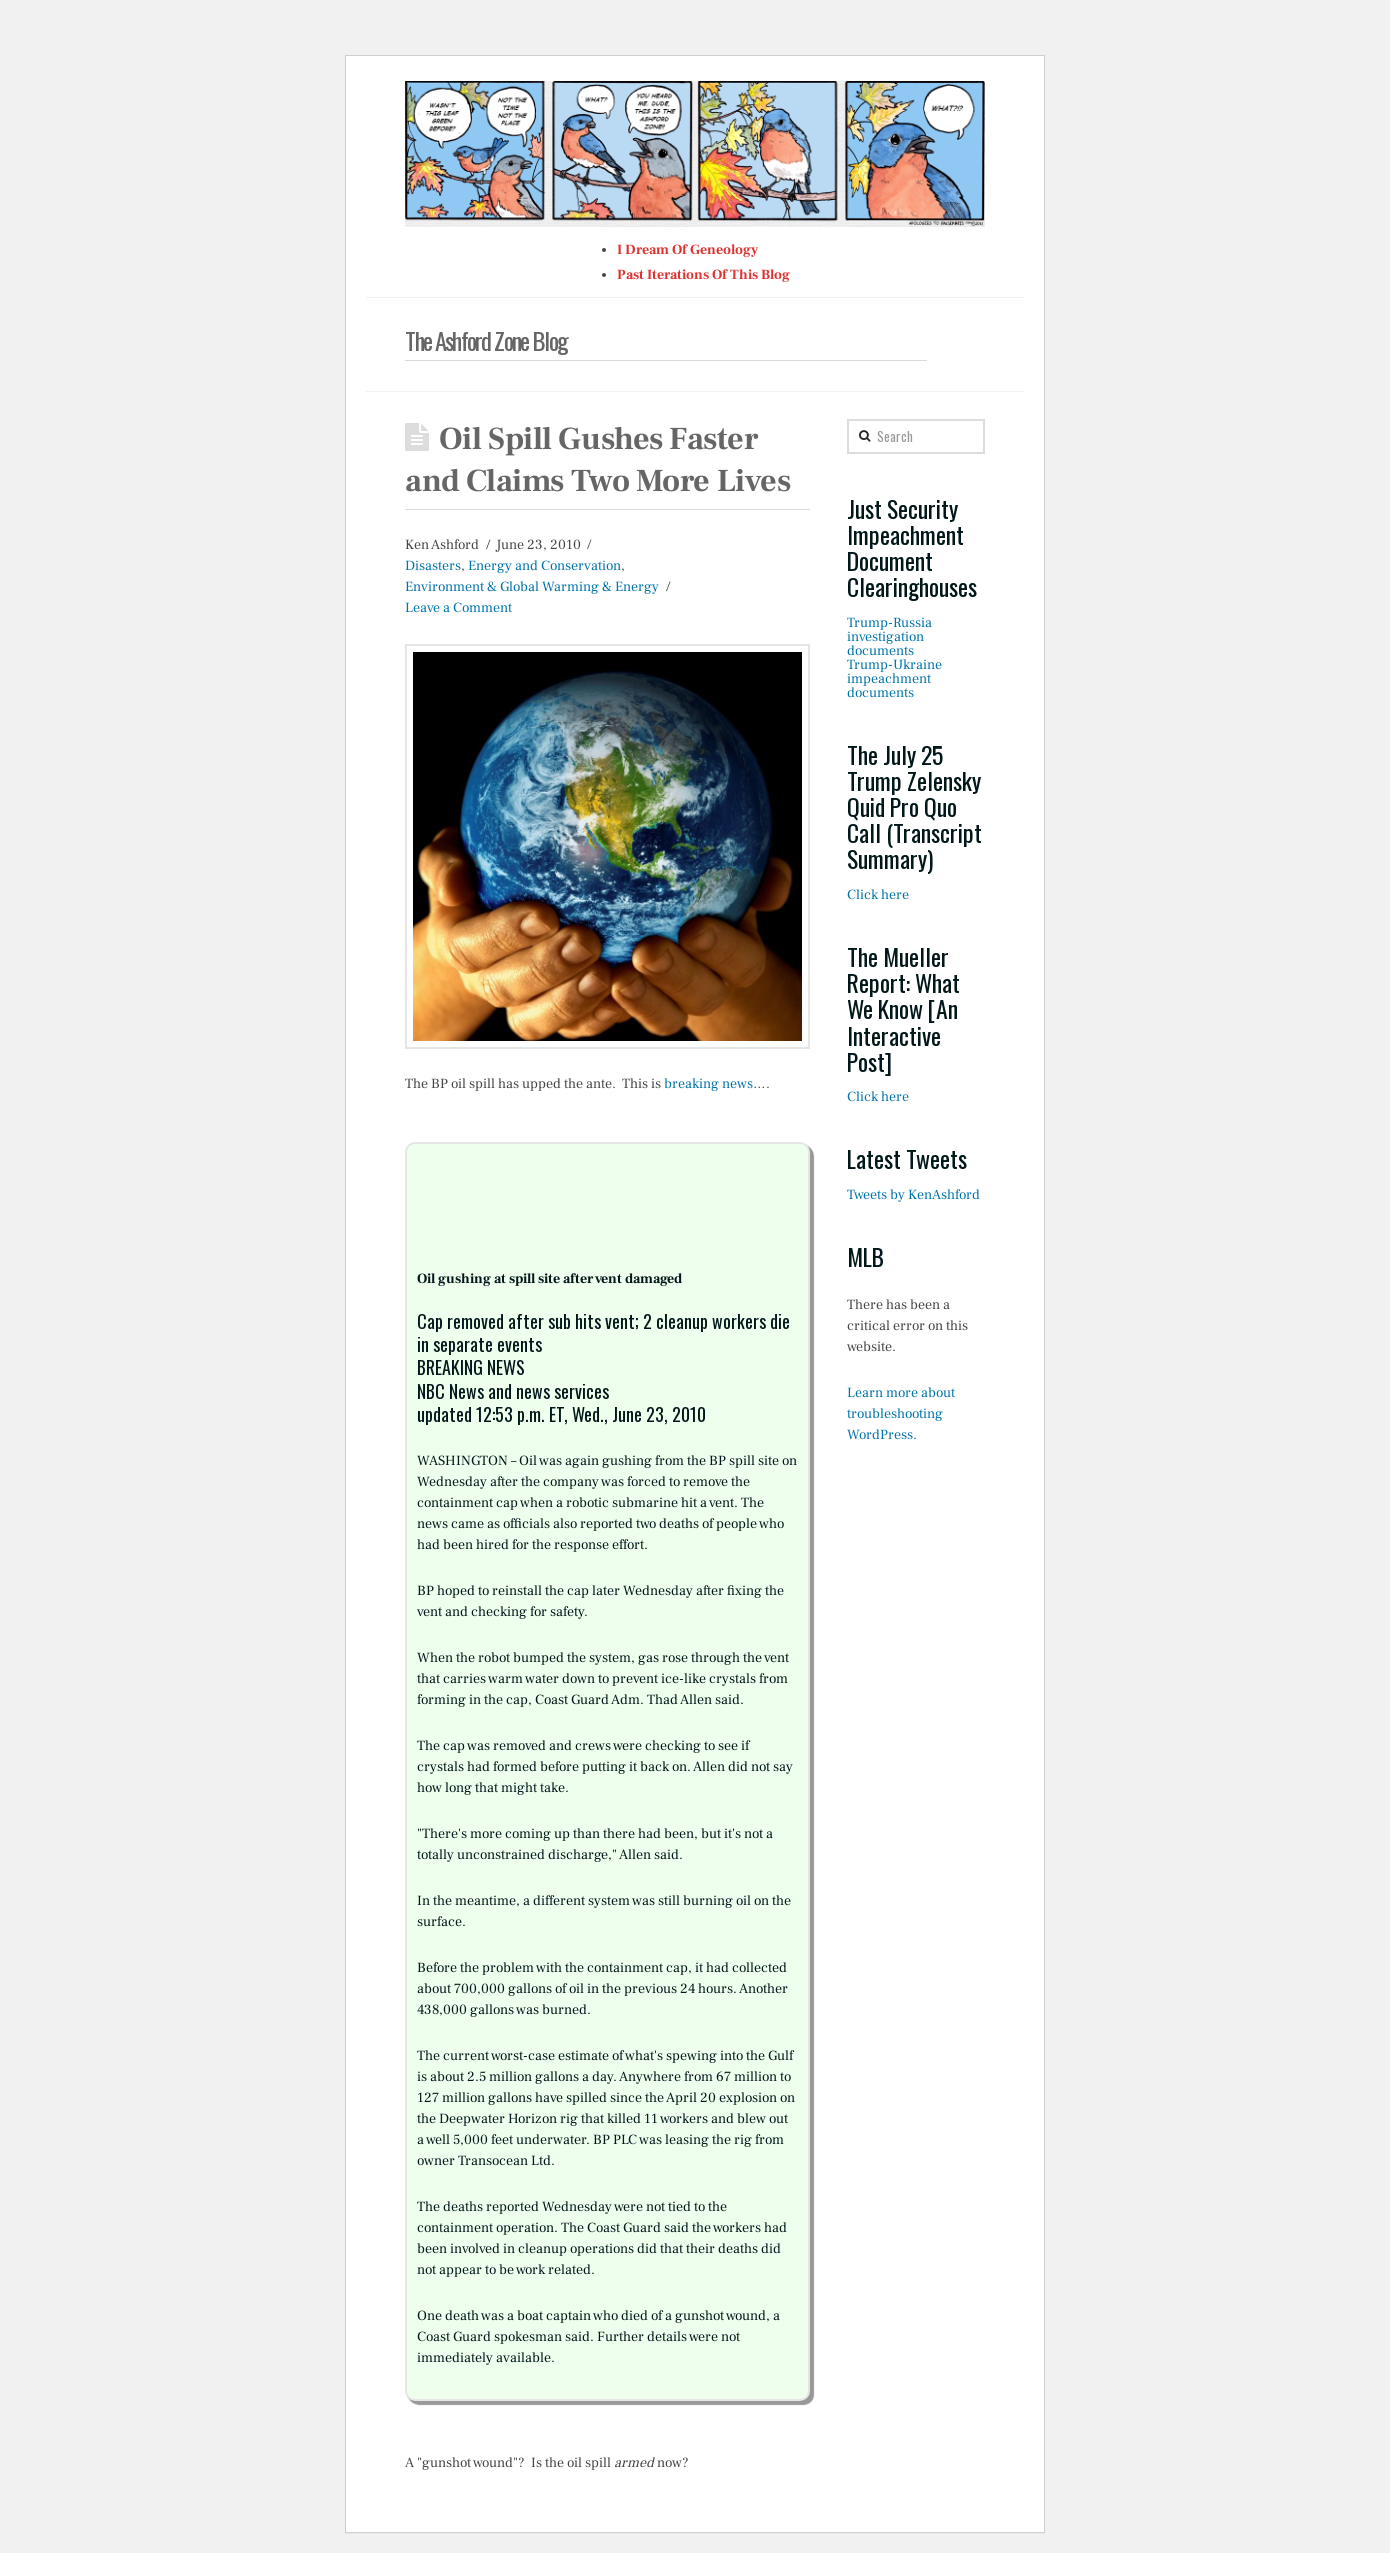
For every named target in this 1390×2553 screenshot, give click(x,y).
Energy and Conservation (544, 566)
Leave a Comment (458, 608)
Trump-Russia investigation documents (889, 637)
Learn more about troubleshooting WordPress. (901, 1414)
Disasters (433, 566)
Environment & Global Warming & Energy (532, 587)
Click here (878, 895)
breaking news (708, 1084)
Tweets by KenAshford (913, 1195)
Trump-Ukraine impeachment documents (894, 679)
